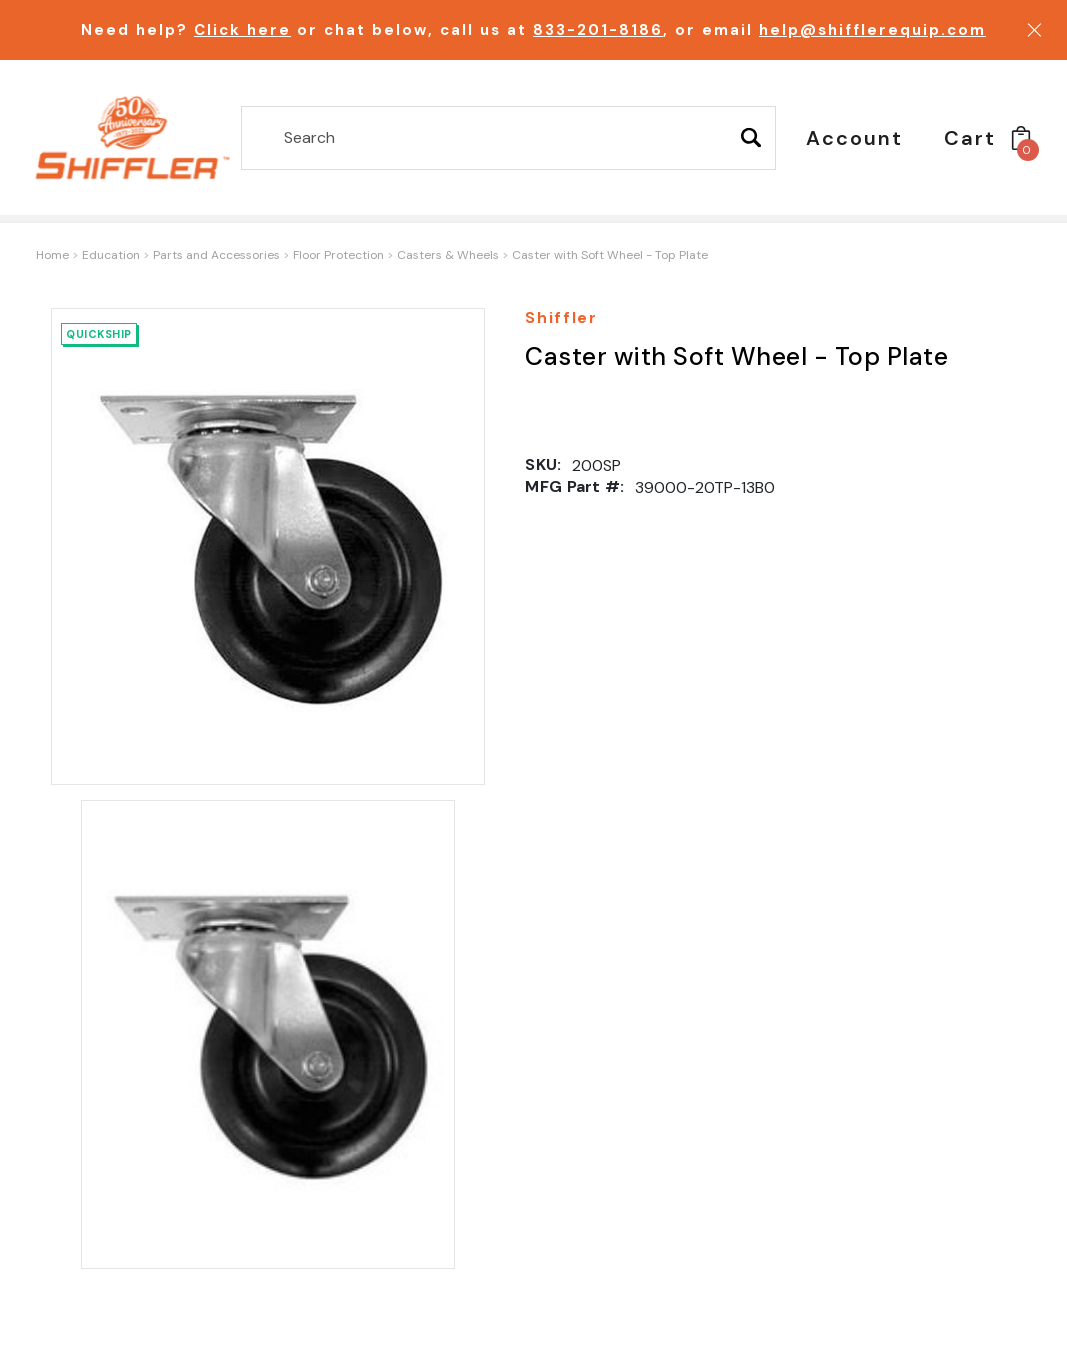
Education (111, 255)
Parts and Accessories (216, 255)
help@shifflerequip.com (872, 30)
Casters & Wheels (448, 255)
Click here (242, 30)
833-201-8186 (598, 30)
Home (52, 255)
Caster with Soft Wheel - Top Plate (610, 255)
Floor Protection (338, 255)
